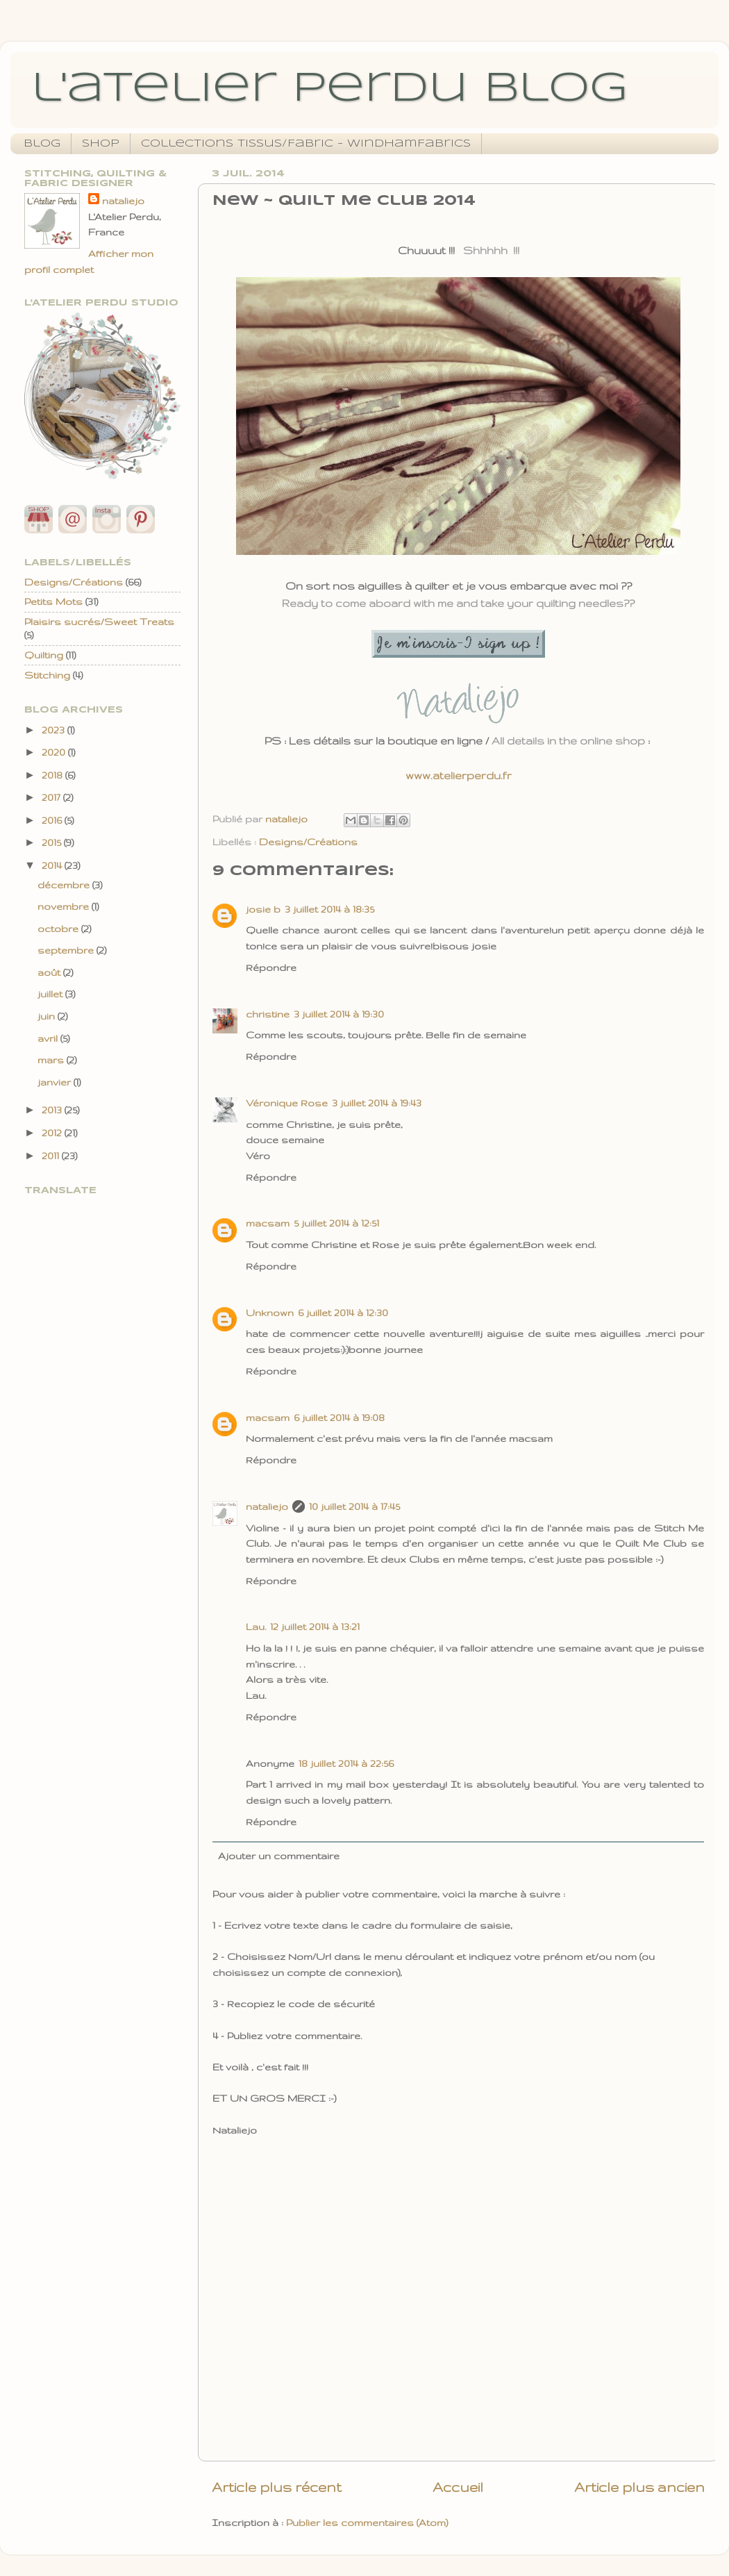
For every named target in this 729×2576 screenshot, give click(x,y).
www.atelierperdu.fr (458, 775)
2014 (53, 865)
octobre (59, 928)
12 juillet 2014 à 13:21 (315, 1626)
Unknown (270, 1312)
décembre (64, 884)
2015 (53, 842)
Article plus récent (277, 2487)
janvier (55, 1082)
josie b (263, 909)
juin (47, 1016)
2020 (55, 752)
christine (268, 1014)
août (50, 972)
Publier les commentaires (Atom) (367, 2522)
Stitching (47, 675)
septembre (67, 950)
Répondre (271, 967)
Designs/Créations (308, 841)
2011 (52, 1155)
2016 (53, 820)
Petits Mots (53, 601)
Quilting (43, 654)
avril (48, 1038)
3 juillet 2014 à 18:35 (329, 909)
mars (52, 1059)
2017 (52, 797)
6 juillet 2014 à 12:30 (343, 1312)
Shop (100, 144)
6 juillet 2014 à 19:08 (339, 1417)
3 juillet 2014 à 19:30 (339, 1014)
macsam (268, 1223)
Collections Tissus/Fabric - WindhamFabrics (306, 144)
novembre (64, 906)
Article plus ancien (639, 2487)
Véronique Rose (287, 1102)
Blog (42, 144)
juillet (51, 993)
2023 (54, 730)
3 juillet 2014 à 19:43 (376, 1102)
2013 (53, 1109)
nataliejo (267, 1506)
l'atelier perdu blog (329, 89)
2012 (53, 1132)
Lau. (256, 1626)
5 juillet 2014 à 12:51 (336, 1223)
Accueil (458, 2487)
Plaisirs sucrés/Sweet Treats (99, 621)
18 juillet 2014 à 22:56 (346, 1763)
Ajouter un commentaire (279, 1855)
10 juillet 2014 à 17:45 (354, 1506)
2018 (53, 775)
